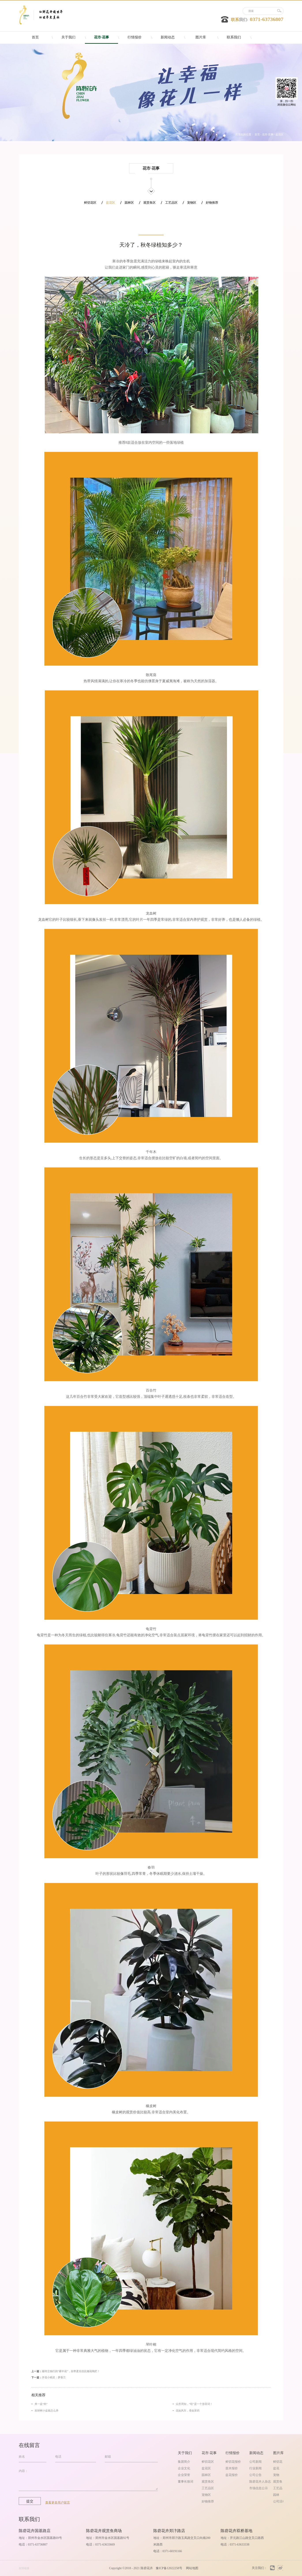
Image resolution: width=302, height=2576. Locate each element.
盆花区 (279, 134)
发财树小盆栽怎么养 (46, 2410)
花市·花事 (267, 134)
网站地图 (191, 2568)
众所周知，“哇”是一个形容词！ (194, 2404)
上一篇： (65, 2371)
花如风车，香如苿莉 (188, 2410)
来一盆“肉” (41, 2404)
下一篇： (48, 2377)
